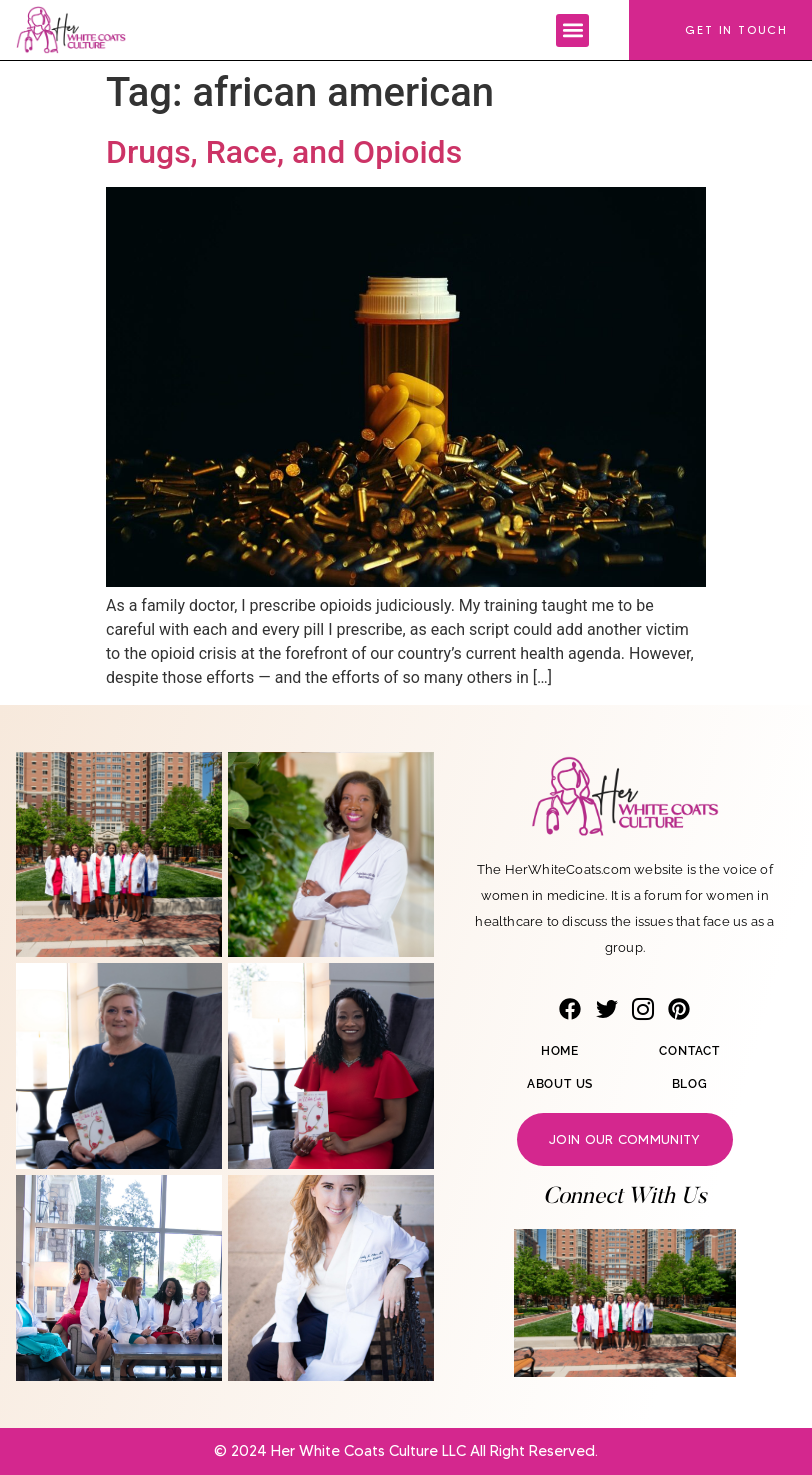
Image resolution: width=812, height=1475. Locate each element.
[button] (572, 30)
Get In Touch (736, 29)
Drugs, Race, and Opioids (284, 152)
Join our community (624, 1139)
